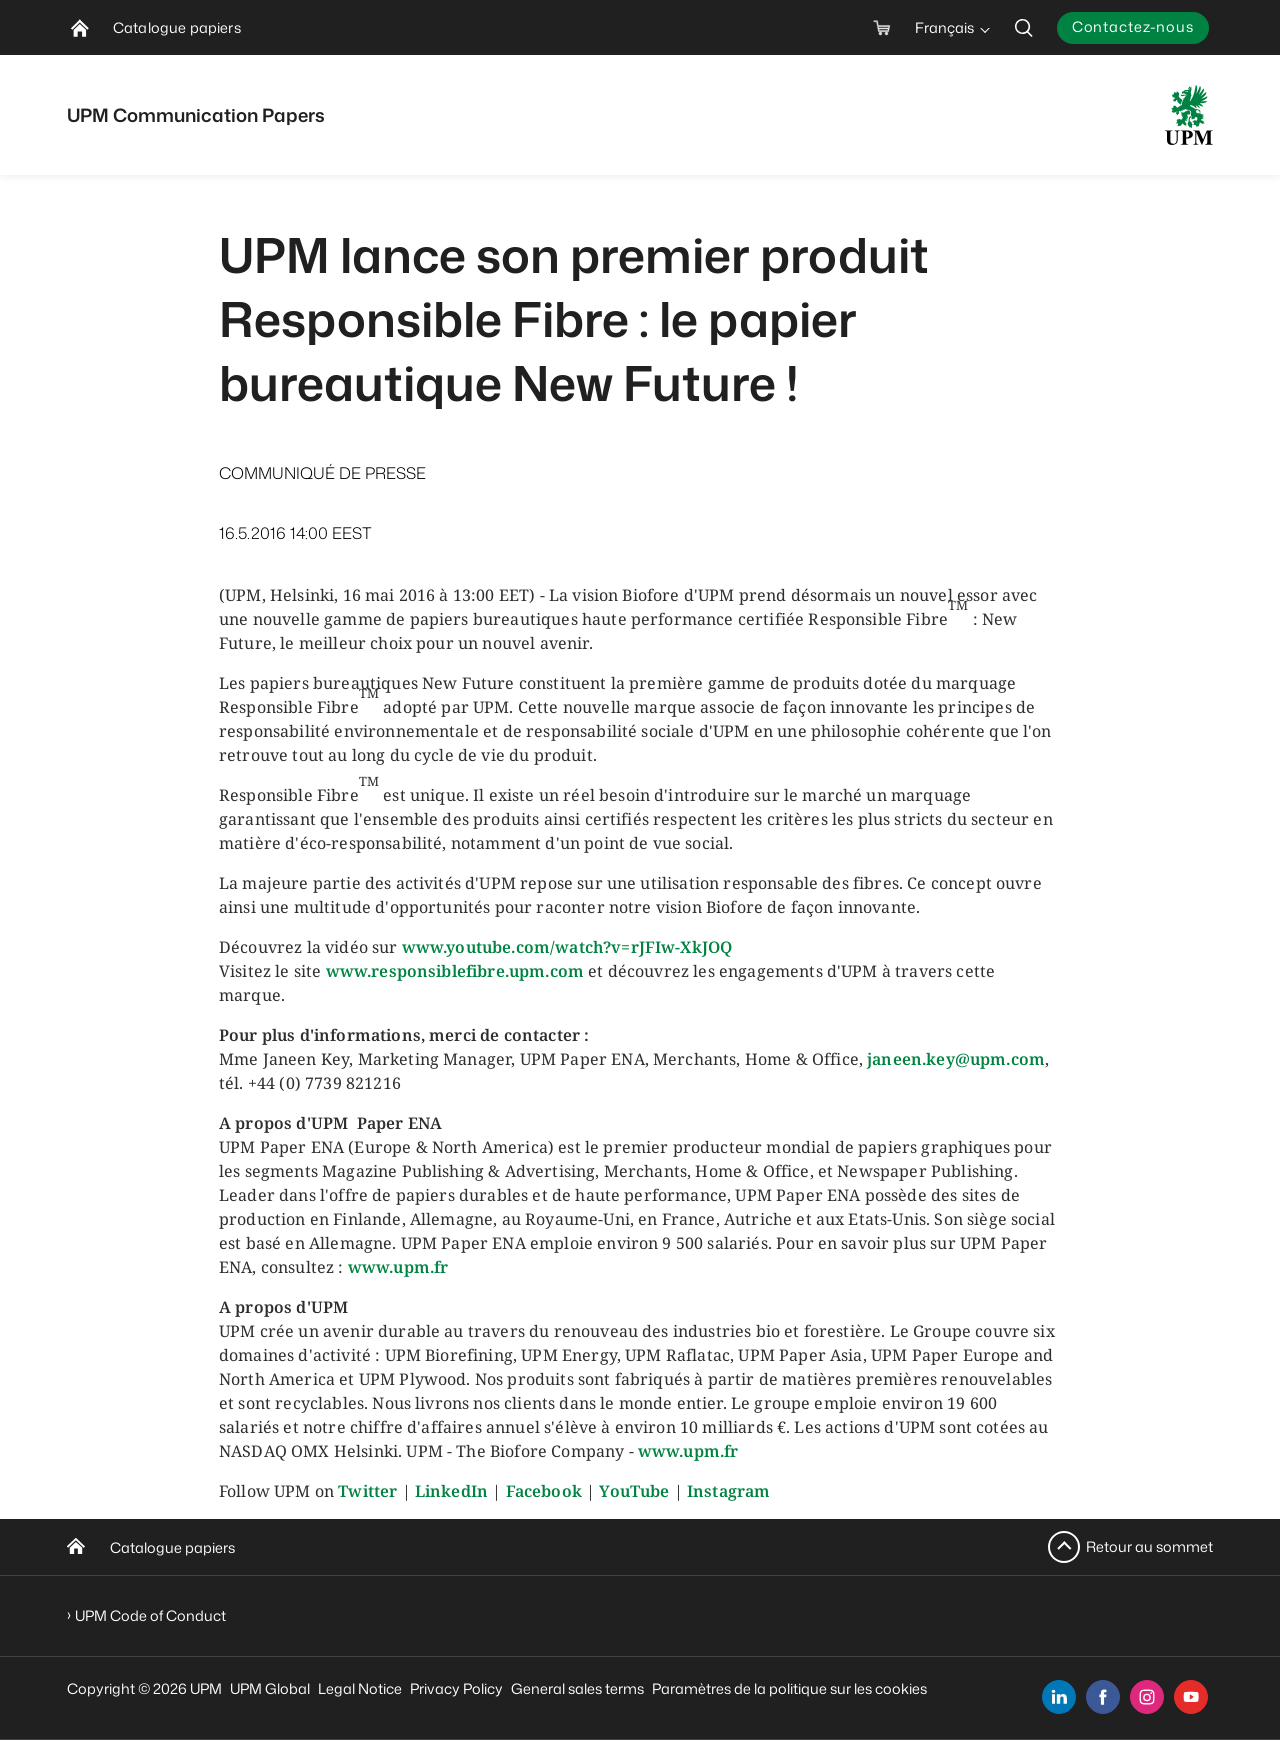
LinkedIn (451, 1491)
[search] (1024, 27)
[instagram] (1147, 1697)
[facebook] (1103, 1697)
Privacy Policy (456, 1688)
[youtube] (1191, 1697)
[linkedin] (1059, 1697)
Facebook (544, 1491)
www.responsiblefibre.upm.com (455, 971)
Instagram (728, 1491)
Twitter (367, 1491)
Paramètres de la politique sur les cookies (789, 1688)
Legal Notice (360, 1688)
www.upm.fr (398, 1267)
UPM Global (270, 1688)
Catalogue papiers (172, 1547)
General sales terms (577, 1688)
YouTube (634, 1491)
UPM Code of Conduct (150, 1615)
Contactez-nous (1133, 26)
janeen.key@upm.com (956, 1059)
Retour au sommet (1149, 1546)
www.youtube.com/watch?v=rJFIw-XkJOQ (567, 947)
